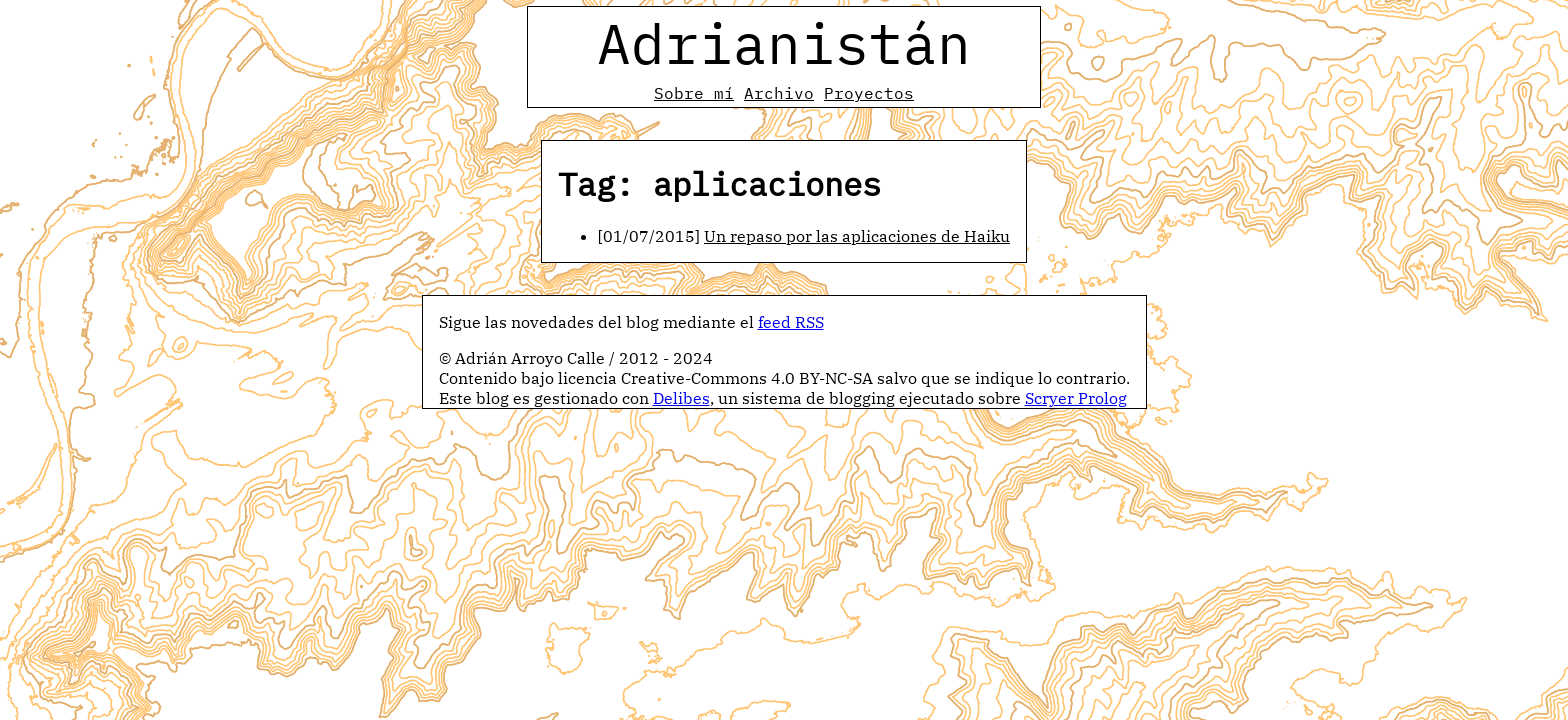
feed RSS (791, 322)
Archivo (779, 93)
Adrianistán (784, 43)
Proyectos (869, 93)
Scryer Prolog (1076, 398)
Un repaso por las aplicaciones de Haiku (857, 236)
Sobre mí (694, 93)
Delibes (681, 398)
